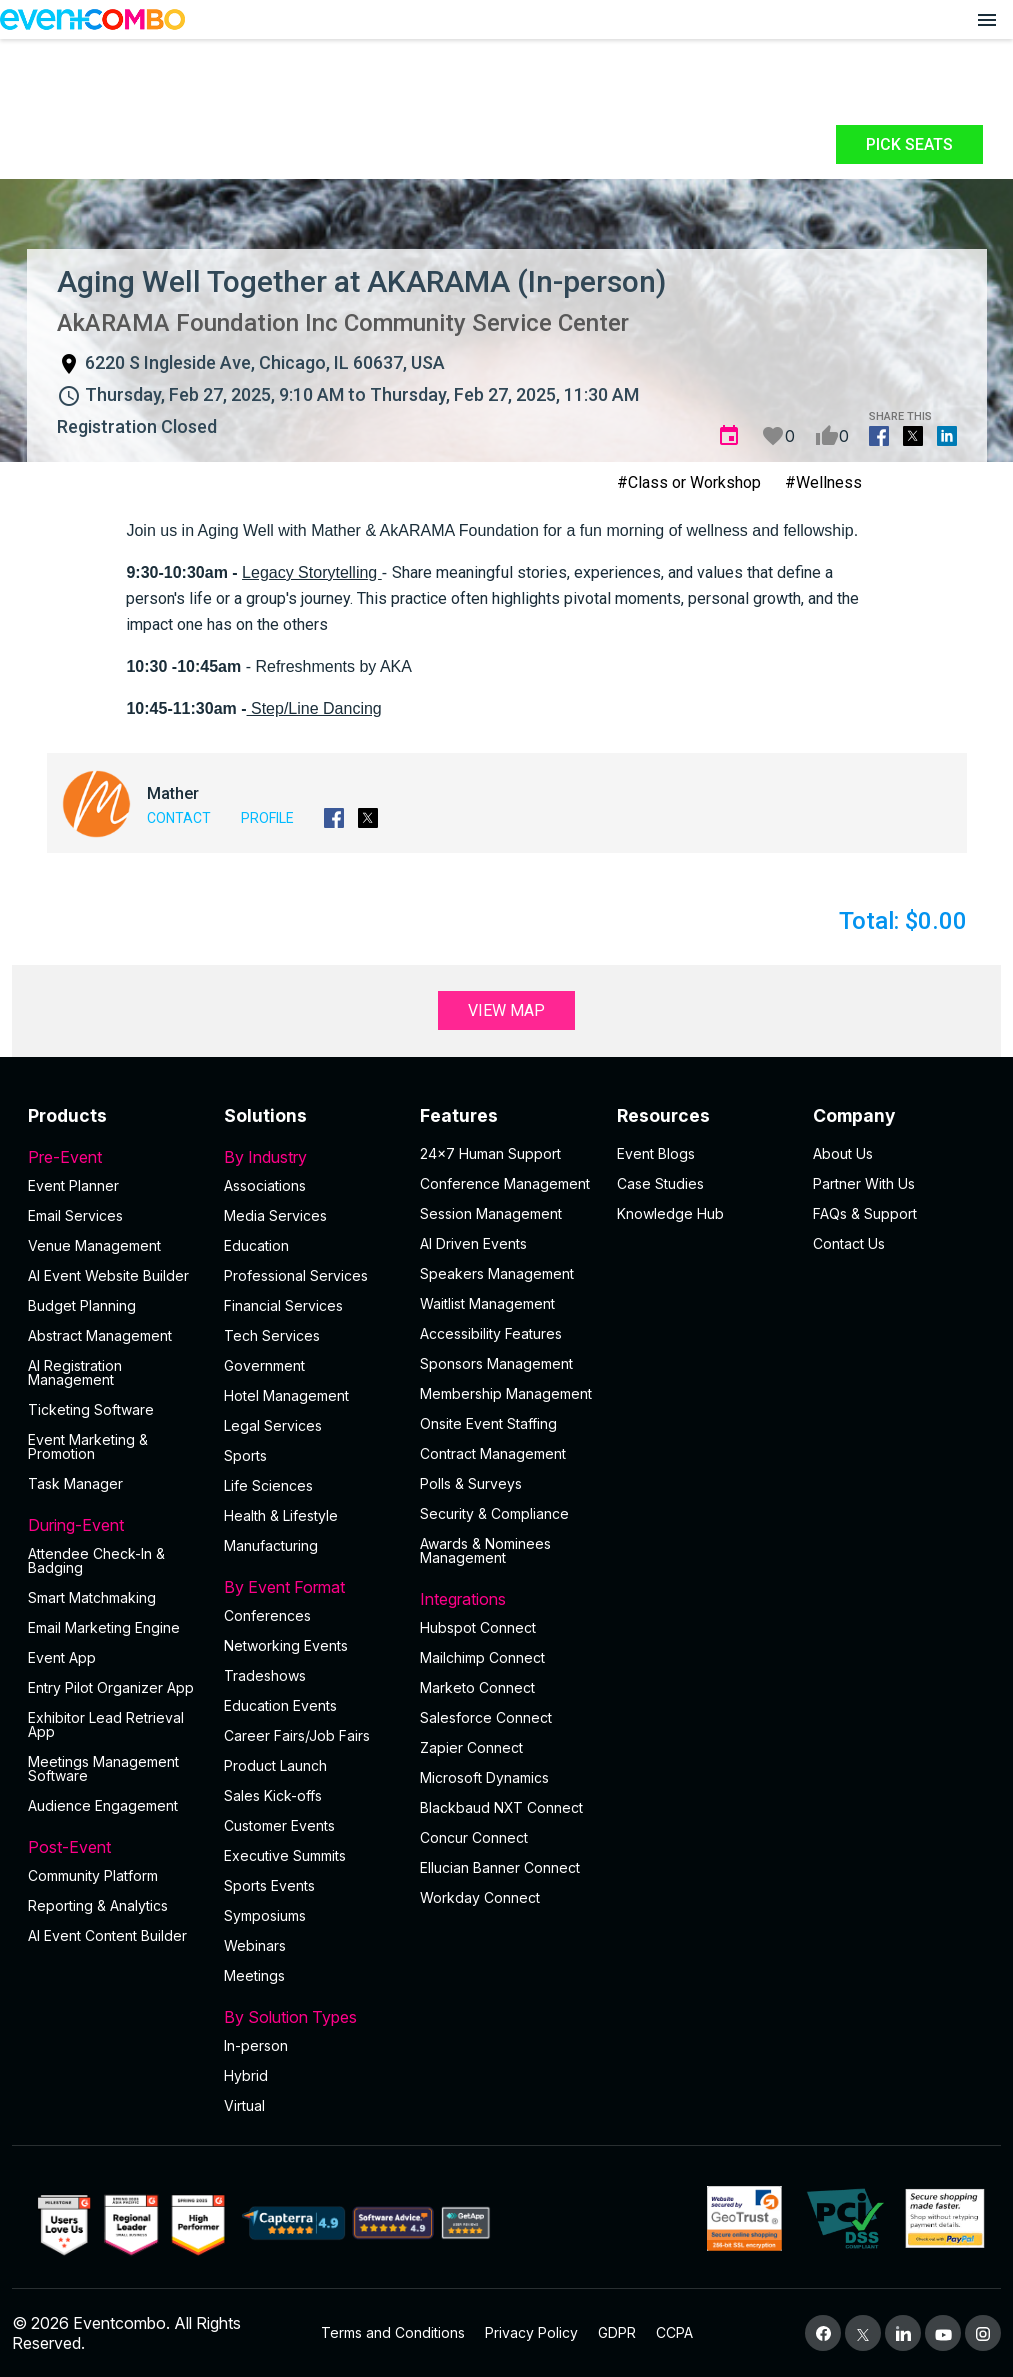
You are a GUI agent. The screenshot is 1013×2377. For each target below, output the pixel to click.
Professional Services (296, 1275)
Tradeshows (265, 1675)
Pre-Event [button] (114, 1157)
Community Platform (93, 1875)
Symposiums (265, 1915)
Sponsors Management (496, 1363)
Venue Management (94, 1245)
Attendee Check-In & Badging (96, 1560)
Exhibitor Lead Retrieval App (106, 1724)
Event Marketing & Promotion (88, 1446)
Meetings (254, 1975)
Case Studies (660, 1183)
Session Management (491, 1213)
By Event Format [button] (310, 1587)
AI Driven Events (473, 1243)
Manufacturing (271, 1545)
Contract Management (493, 1453)
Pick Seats (909, 144)
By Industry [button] (310, 1157)
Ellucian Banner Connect (500, 1867)
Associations (265, 1185)
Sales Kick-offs (273, 1795)
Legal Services (273, 1425)
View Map (506, 1010)
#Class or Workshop (689, 482)
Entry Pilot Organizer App (111, 1687)
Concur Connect (474, 1837)
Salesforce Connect (486, 1717)
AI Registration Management (75, 1372)
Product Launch (275, 1765)
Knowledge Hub (670, 1213)
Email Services (75, 1215)
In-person (256, 2045)
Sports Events (269, 1885)
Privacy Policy (531, 2332)
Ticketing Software (91, 1409)
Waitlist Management (487, 1303)
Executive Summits (285, 1855)
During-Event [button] (114, 1525)
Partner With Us (864, 1183)
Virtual (244, 2105)
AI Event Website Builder (108, 1275)
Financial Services (283, 1305)
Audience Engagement (103, 1805)
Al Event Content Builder (107, 1935)
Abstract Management (100, 1335)
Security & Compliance (494, 1513)
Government (264, 1365)
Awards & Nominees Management (485, 1550)
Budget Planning (82, 1305)
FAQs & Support (865, 1213)
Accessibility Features (491, 1333)
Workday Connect (480, 1897)
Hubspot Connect (478, 1627)
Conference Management (505, 1183)
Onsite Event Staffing (488, 1423)
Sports (245, 1455)
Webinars (255, 1945)
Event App (62, 1657)
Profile (267, 818)
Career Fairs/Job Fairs (297, 1735)
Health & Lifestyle (281, 1515)
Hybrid (246, 2075)
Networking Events (286, 1645)
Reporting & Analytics (98, 1905)
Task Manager (75, 1483)
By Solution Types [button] (310, 2017)
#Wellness (823, 482)
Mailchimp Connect (482, 1657)
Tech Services (272, 1335)
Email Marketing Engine (104, 1627)
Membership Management (506, 1393)
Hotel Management (286, 1395)
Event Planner (73, 1185)
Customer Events (279, 1825)
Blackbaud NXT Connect (501, 1807)
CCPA (674, 2332)
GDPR (617, 2332)
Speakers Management (497, 1273)
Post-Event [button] (114, 1847)
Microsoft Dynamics (484, 1777)
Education (256, 1245)
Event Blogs (656, 1153)
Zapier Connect (471, 1747)
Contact (179, 818)
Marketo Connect (477, 1687)
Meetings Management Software (103, 1768)
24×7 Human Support (490, 1153)
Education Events (280, 1705)
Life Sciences (268, 1485)
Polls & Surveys (471, 1483)
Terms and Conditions (393, 2332)
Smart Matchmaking (92, 1597)
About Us (843, 1153)
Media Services (275, 1215)
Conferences (267, 1615)
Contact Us (849, 1243)
